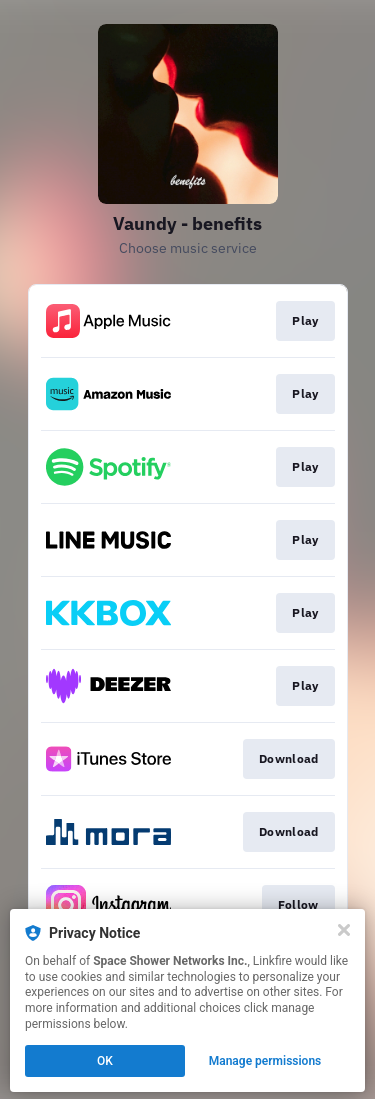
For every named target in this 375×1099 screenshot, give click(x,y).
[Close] (344, 930)
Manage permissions (265, 1061)
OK (105, 1061)
